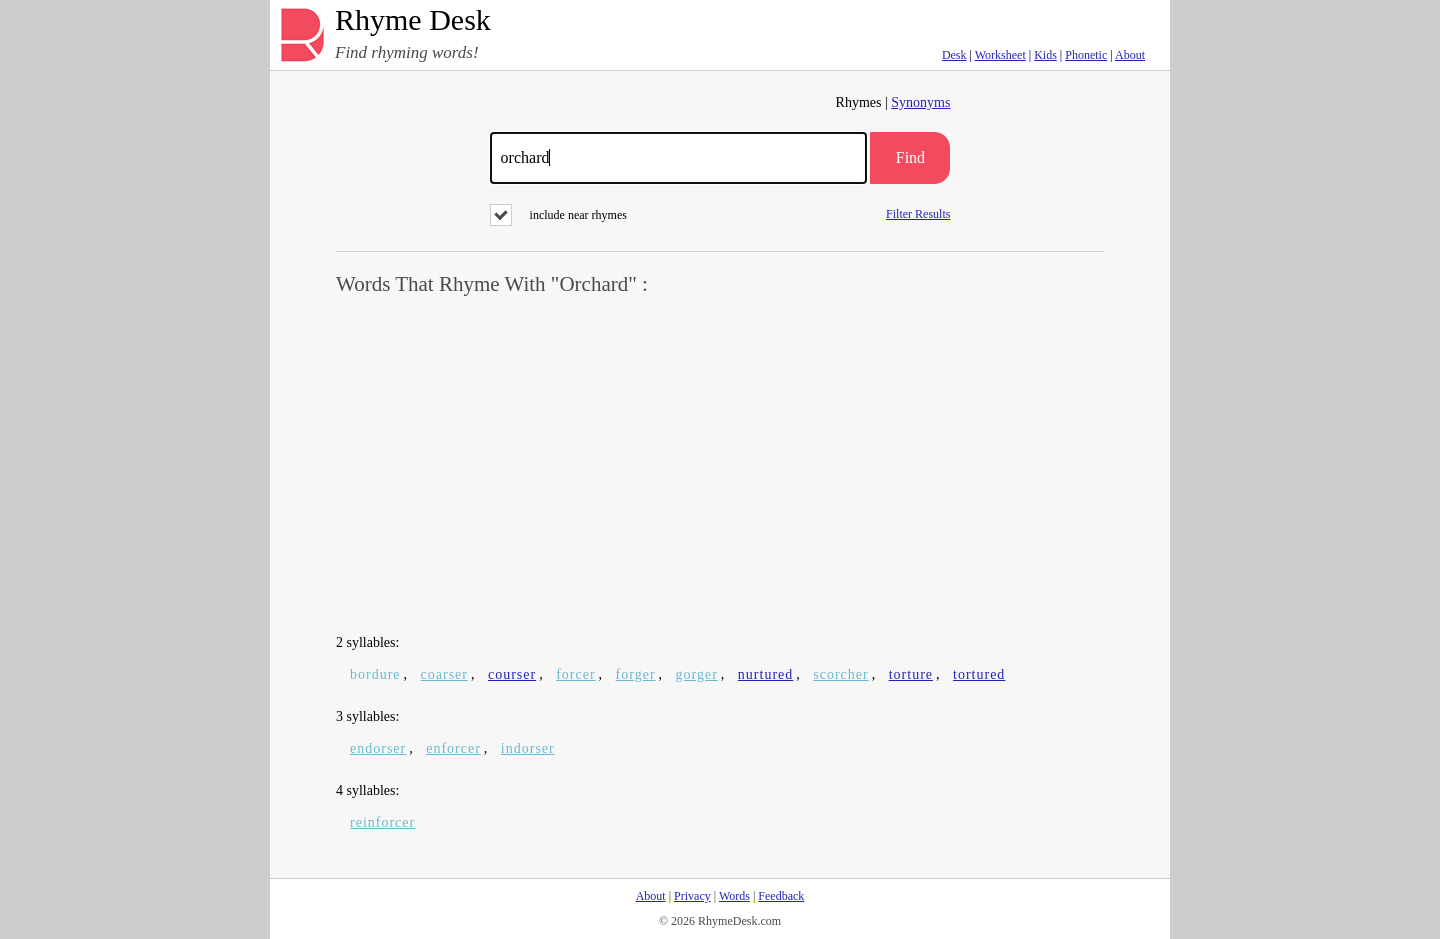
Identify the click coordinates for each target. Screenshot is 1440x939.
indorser (528, 748)
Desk (954, 55)
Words (734, 896)
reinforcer (382, 822)
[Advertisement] (720, 466)
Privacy (692, 896)
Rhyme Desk (413, 20)
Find (910, 157)
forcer (575, 674)
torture (911, 674)
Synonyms (920, 102)
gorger (697, 674)
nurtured (765, 674)
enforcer (453, 748)
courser (512, 674)
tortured (979, 674)
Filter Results (918, 213)
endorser (378, 748)
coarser (444, 674)
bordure (375, 674)
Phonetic (1086, 55)
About (1130, 55)
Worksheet (1000, 55)
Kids (1045, 55)
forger (636, 674)
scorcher (840, 674)
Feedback (781, 896)
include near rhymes (558, 215)
